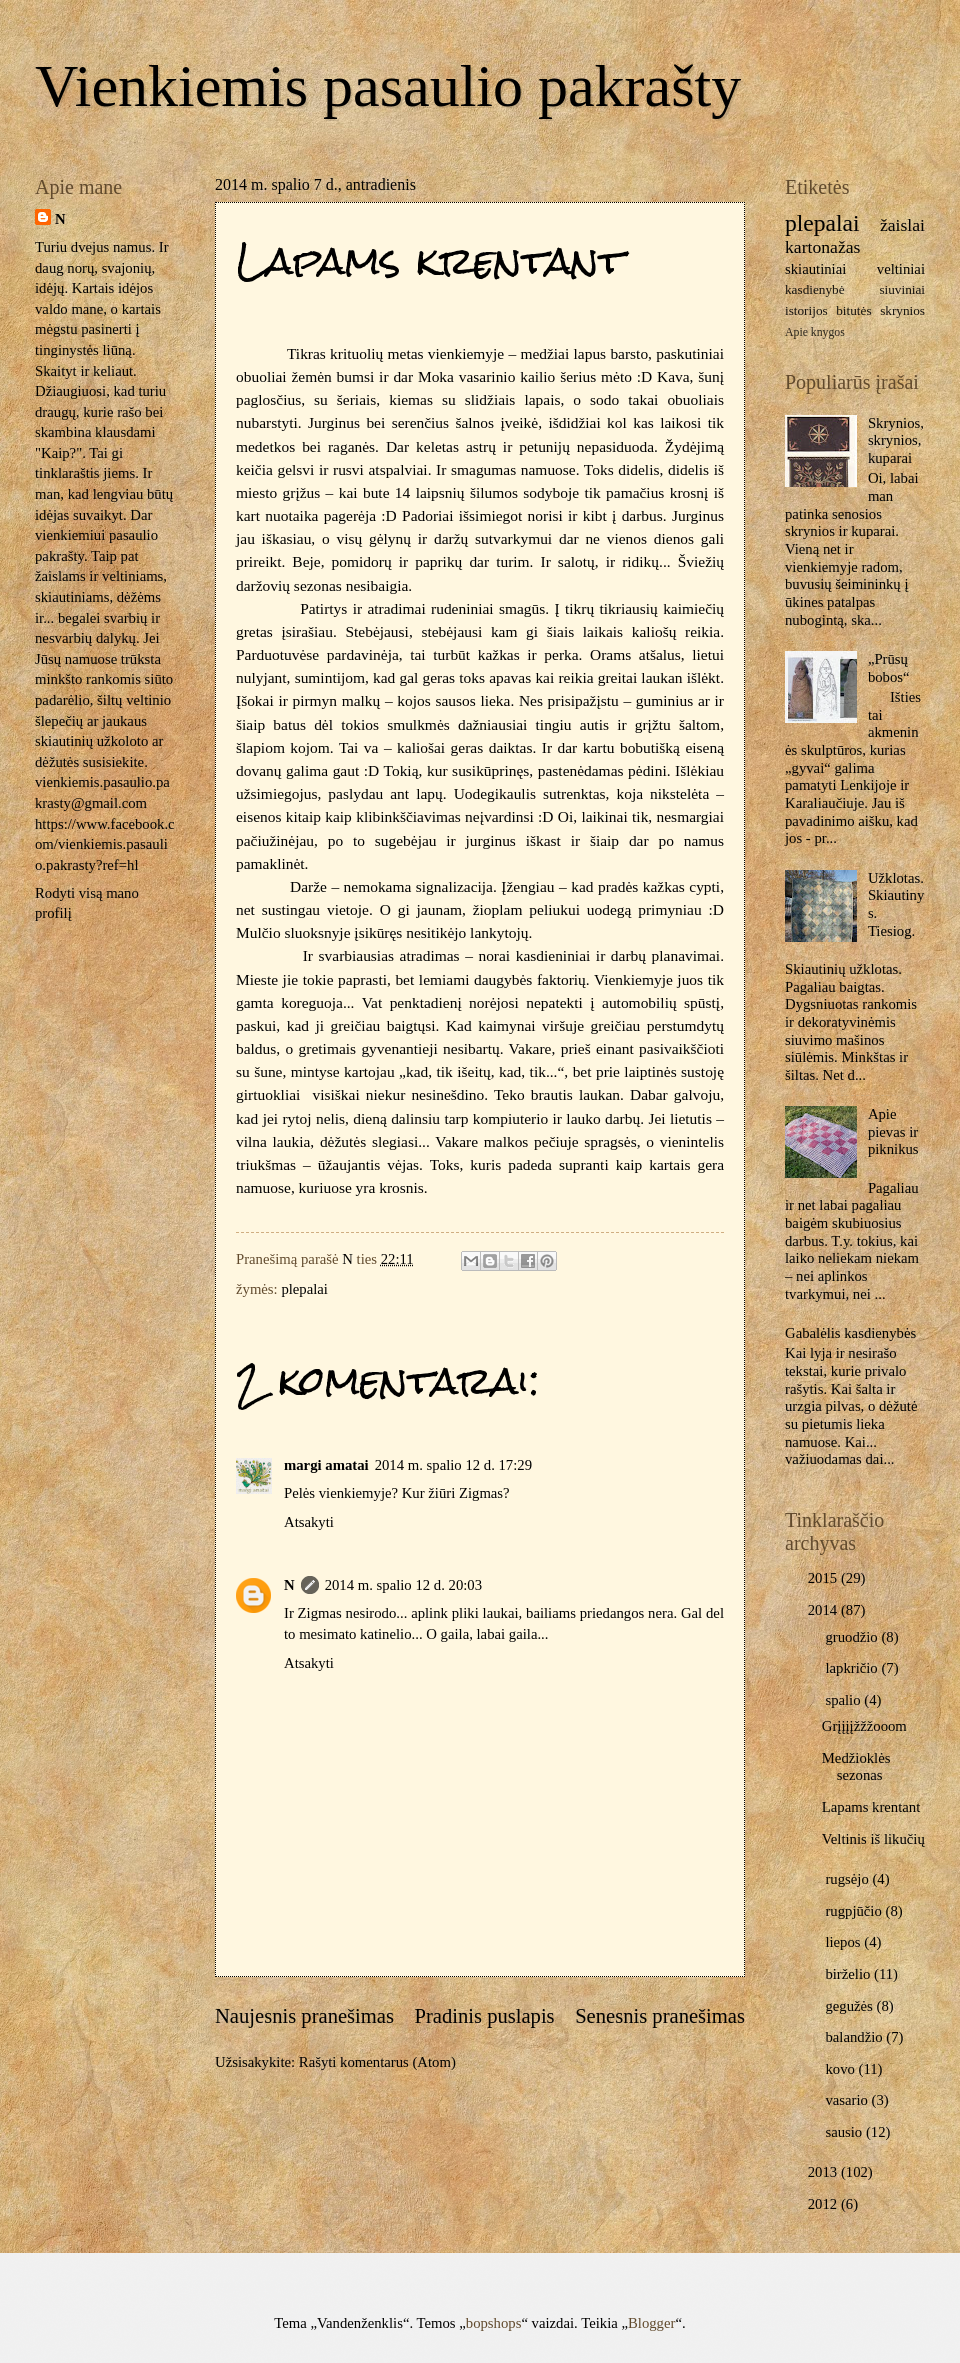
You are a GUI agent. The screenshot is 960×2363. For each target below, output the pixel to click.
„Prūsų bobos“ (889, 668)
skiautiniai (815, 269)
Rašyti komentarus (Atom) (377, 2062)
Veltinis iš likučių (873, 1839)
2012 (824, 2204)
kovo (841, 2069)
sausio (845, 2132)
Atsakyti (309, 1522)
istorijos (806, 310)
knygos (828, 332)
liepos (844, 1942)
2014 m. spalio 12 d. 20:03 (403, 1585)
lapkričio (853, 1668)
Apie (796, 332)
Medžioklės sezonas (856, 1767)
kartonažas (823, 247)
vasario (848, 2100)
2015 (824, 1578)
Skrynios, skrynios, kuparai (896, 440)
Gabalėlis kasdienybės (850, 1333)
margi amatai (326, 1465)
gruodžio (853, 1637)
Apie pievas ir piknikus (893, 1131)
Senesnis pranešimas (660, 2016)
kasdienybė (815, 289)
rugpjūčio (855, 1911)
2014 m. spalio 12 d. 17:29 (453, 1465)
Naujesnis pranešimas (304, 2016)
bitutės (853, 310)
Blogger (651, 2323)
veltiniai (901, 269)
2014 (824, 1610)
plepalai (304, 1289)
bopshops (494, 2323)
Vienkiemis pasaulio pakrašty (388, 86)
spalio (844, 1700)
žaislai (902, 225)
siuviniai (902, 289)
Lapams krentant (871, 1807)
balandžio (855, 2037)
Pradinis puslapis (484, 2016)
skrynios (902, 310)
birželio (849, 1974)
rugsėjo (848, 1879)
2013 (824, 2172)
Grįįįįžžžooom (864, 1726)
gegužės (850, 2006)
